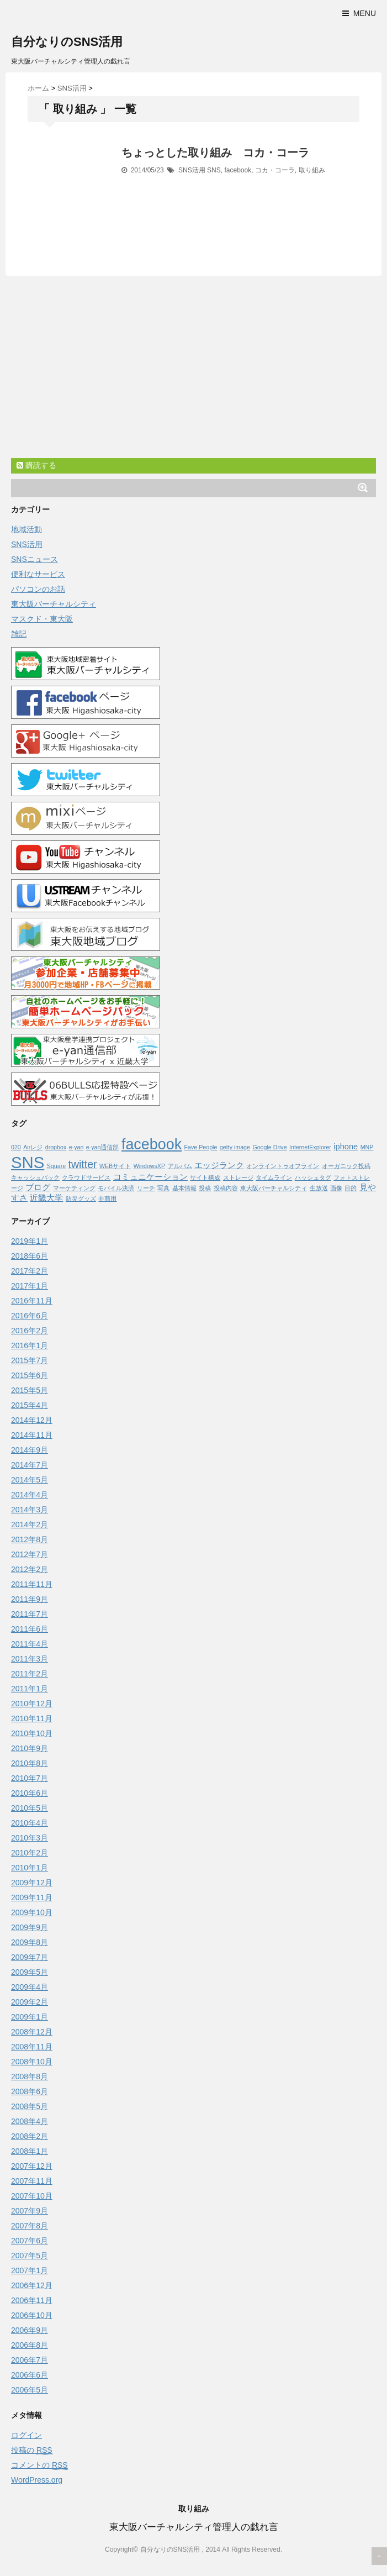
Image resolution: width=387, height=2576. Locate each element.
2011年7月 (29, 1614)
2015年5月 (29, 1390)
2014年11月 (31, 1435)
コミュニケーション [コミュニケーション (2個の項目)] (150, 1177)
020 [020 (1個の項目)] (16, 1147)
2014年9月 (29, 1449)
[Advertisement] (193, 375)
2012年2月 (29, 1569)
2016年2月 (29, 1330)
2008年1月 (29, 2151)
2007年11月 (31, 2181)
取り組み (312, 170)
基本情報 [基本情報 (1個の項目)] (184, 1188)
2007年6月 (29, 2240)
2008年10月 (31, 2061)
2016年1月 (29, 1345)
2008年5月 (29, 2106)
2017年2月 (29, 1270)
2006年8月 (29, 2345)
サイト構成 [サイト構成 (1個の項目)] (205, 1177)
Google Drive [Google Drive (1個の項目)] (269, 1147)
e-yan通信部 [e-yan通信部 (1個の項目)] (102, 1147)
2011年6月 (29, 1629)
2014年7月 (29, 1464)
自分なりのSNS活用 (67, 42)
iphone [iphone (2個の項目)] (345, 1146)
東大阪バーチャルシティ (53, 604)
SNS (214, 170)
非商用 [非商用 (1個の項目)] (107, 1198)
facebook (237, 170)
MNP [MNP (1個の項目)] (367, 1147)
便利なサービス (38, 574)
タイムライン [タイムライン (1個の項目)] (274, 1177)
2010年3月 (29, 1837)
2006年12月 (31, 2285)
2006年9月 (29, 2330)
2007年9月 (29, 2210)
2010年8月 (29, 1763)
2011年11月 (31, 1584)
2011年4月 (29, 1643)
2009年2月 (29, 2001)
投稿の (31, 2450)
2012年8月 (29, 1539)
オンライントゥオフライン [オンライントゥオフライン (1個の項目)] (282, 1166)
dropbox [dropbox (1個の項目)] (56, 1147)
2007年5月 (29, 2255)
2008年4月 (29, 2121)
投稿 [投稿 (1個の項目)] (205, 1188)
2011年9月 (29, 1599)
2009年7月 (29, 1957)
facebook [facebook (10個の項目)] (151, 1144)
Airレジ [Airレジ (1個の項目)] (33, 1147)
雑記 (18, 633)
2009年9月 (29, 1927)
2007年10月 (31, 2195)
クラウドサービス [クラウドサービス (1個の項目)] (86, 1177)
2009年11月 (31, 1897)
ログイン (26, 2435)
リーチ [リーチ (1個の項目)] (146, 1188)
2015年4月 (29, 1405)
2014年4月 (29, 1494)
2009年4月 (29, 1987)
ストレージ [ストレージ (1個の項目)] (238, 1177)
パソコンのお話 (38, 589)
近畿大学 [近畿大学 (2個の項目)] (46, 1198)
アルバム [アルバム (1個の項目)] (180, 1166)
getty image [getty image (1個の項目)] (235, 1147)
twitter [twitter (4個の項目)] (82, 1164)
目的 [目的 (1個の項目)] (350, 1188)
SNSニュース (34, 559)
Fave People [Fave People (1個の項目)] (201, 1147)
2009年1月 (29, 2016)
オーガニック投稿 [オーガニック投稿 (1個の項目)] (346, 1166)
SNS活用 (191, 170)
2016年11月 (31, 1300)
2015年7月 (29, 1360)
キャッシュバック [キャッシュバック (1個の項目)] (35, 1177)
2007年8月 (29, 2225)
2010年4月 (29, 1822)
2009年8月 (29, 1942)
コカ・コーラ (275, 170)
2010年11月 (31, 1718)
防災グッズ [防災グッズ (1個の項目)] (81, 1198)
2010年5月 (29, 1808)
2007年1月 (29, 2270)
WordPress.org (36, 2479)
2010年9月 (29, 1748)
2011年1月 (29, 1688)
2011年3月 (29, 1658)
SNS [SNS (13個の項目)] (27, 1162)
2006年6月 (29, 2374)
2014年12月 (31, 1420)
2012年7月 (29, 1554)
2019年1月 (29, 1241)
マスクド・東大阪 (42, 618)
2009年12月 (31, 1882)
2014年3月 (29, 1509)
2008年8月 (29, 2076)
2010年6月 (29, 1793)
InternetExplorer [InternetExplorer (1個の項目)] (310, 1147)
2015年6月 (29, 1375)
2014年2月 (29, 1524)
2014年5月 (29, 1479)
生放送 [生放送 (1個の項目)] (319, 1188)
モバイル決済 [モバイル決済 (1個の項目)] (116, 1188)
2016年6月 (29, 1315)
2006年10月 (31, 2315)
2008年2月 (29, 2136)
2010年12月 (31, 1703)
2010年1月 (29, 1867)
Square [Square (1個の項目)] (56, 1166)
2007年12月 (31, 2166)
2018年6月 (29, 1256)
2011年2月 (29, 1673)
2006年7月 (29, 2360)
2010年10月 (31, 1733)
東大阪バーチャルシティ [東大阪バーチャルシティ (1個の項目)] (273, 1188)
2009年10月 (31, 1912)
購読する (36, 465)
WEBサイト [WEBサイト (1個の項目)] (115, 1166)
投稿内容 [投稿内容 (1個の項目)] (226, 1188)
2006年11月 (31, 2300)
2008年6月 (29, 2091)
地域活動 (26, 529)
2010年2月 (29, 1852)
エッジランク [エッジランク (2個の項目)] (219, 1165)
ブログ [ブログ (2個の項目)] (37, 1187)
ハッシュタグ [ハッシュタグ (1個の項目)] (313, 1177)
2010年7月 (29, 1778)
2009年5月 (29, 1972)
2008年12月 (31, 2031)
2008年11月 (31, 2046)
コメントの (39, 2465)
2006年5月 (29, 2389)
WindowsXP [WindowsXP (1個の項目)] (149, 1166)
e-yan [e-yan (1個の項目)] (76, 1147)
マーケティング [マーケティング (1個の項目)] (74, 1188)
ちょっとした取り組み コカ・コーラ (215, 152)
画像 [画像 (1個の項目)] (336, 1188)
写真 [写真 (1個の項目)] (163, 1188)
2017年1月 (29, 1285)
